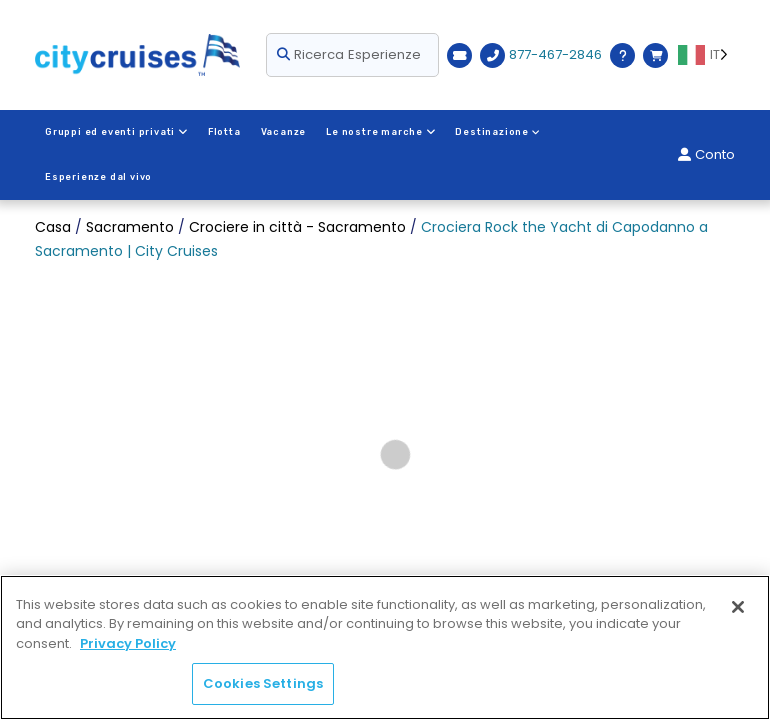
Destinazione (496, 132)
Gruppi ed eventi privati (116, 132)
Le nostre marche (379, 132)
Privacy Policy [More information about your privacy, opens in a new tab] (128, 643)
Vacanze (283, 132)
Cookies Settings (263, 683)
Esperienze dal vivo (612, 132)
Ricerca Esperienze (349, 54)
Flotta (223, 132)
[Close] (738, 607)
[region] (385, 647)
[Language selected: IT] (706, 55)
